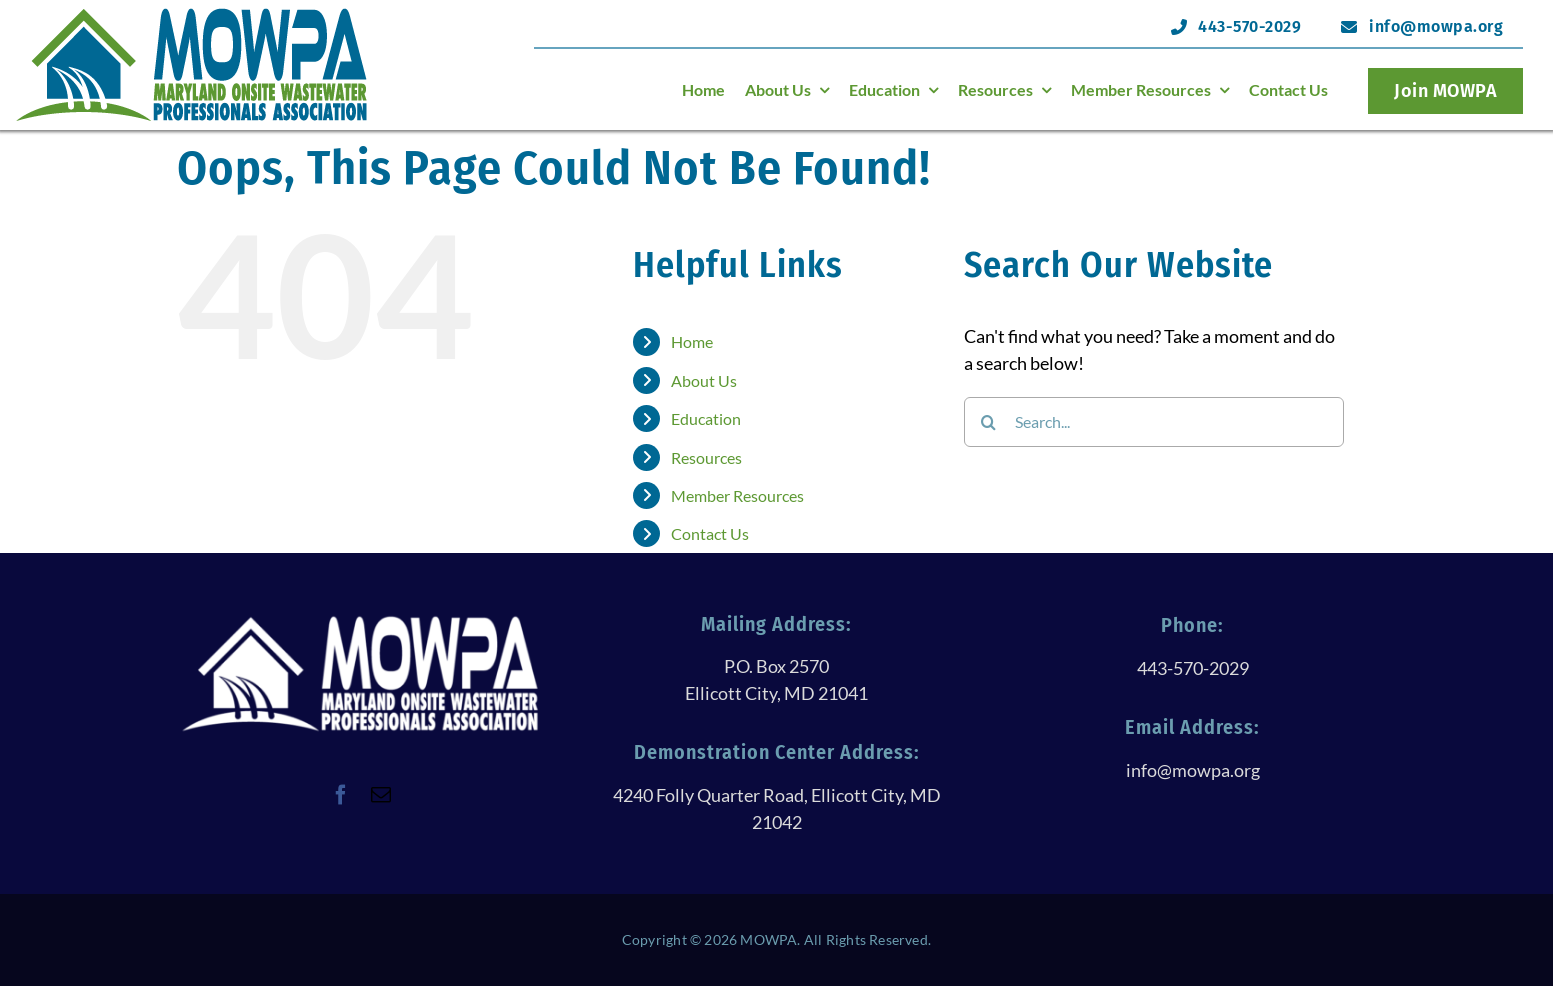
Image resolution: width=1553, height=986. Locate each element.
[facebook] (341, 795)
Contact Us (710, 533)
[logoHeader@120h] (192, 14)
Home (692, 341)
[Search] (989, 422)
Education (706, 418)
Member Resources (737, 495)
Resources (706, 457)
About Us (704, 380)
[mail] (381, 795)
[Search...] (1154, 422)
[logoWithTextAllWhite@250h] (360, 622)
